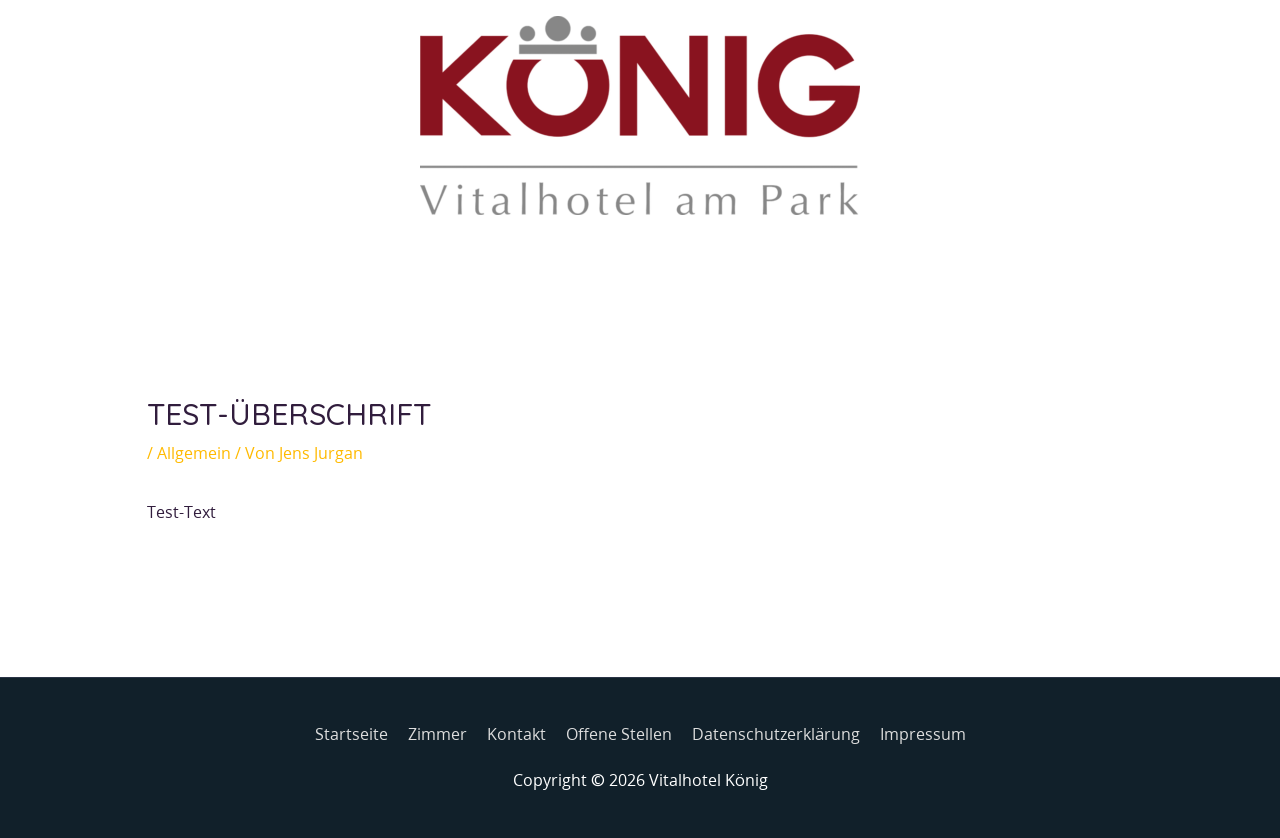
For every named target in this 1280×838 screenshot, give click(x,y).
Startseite (351, 734)
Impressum (923, 734)
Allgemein (194, 453)
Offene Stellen (619, 734)
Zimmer (437, 734)
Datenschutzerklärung (776, 734)
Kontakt (516, 734)
